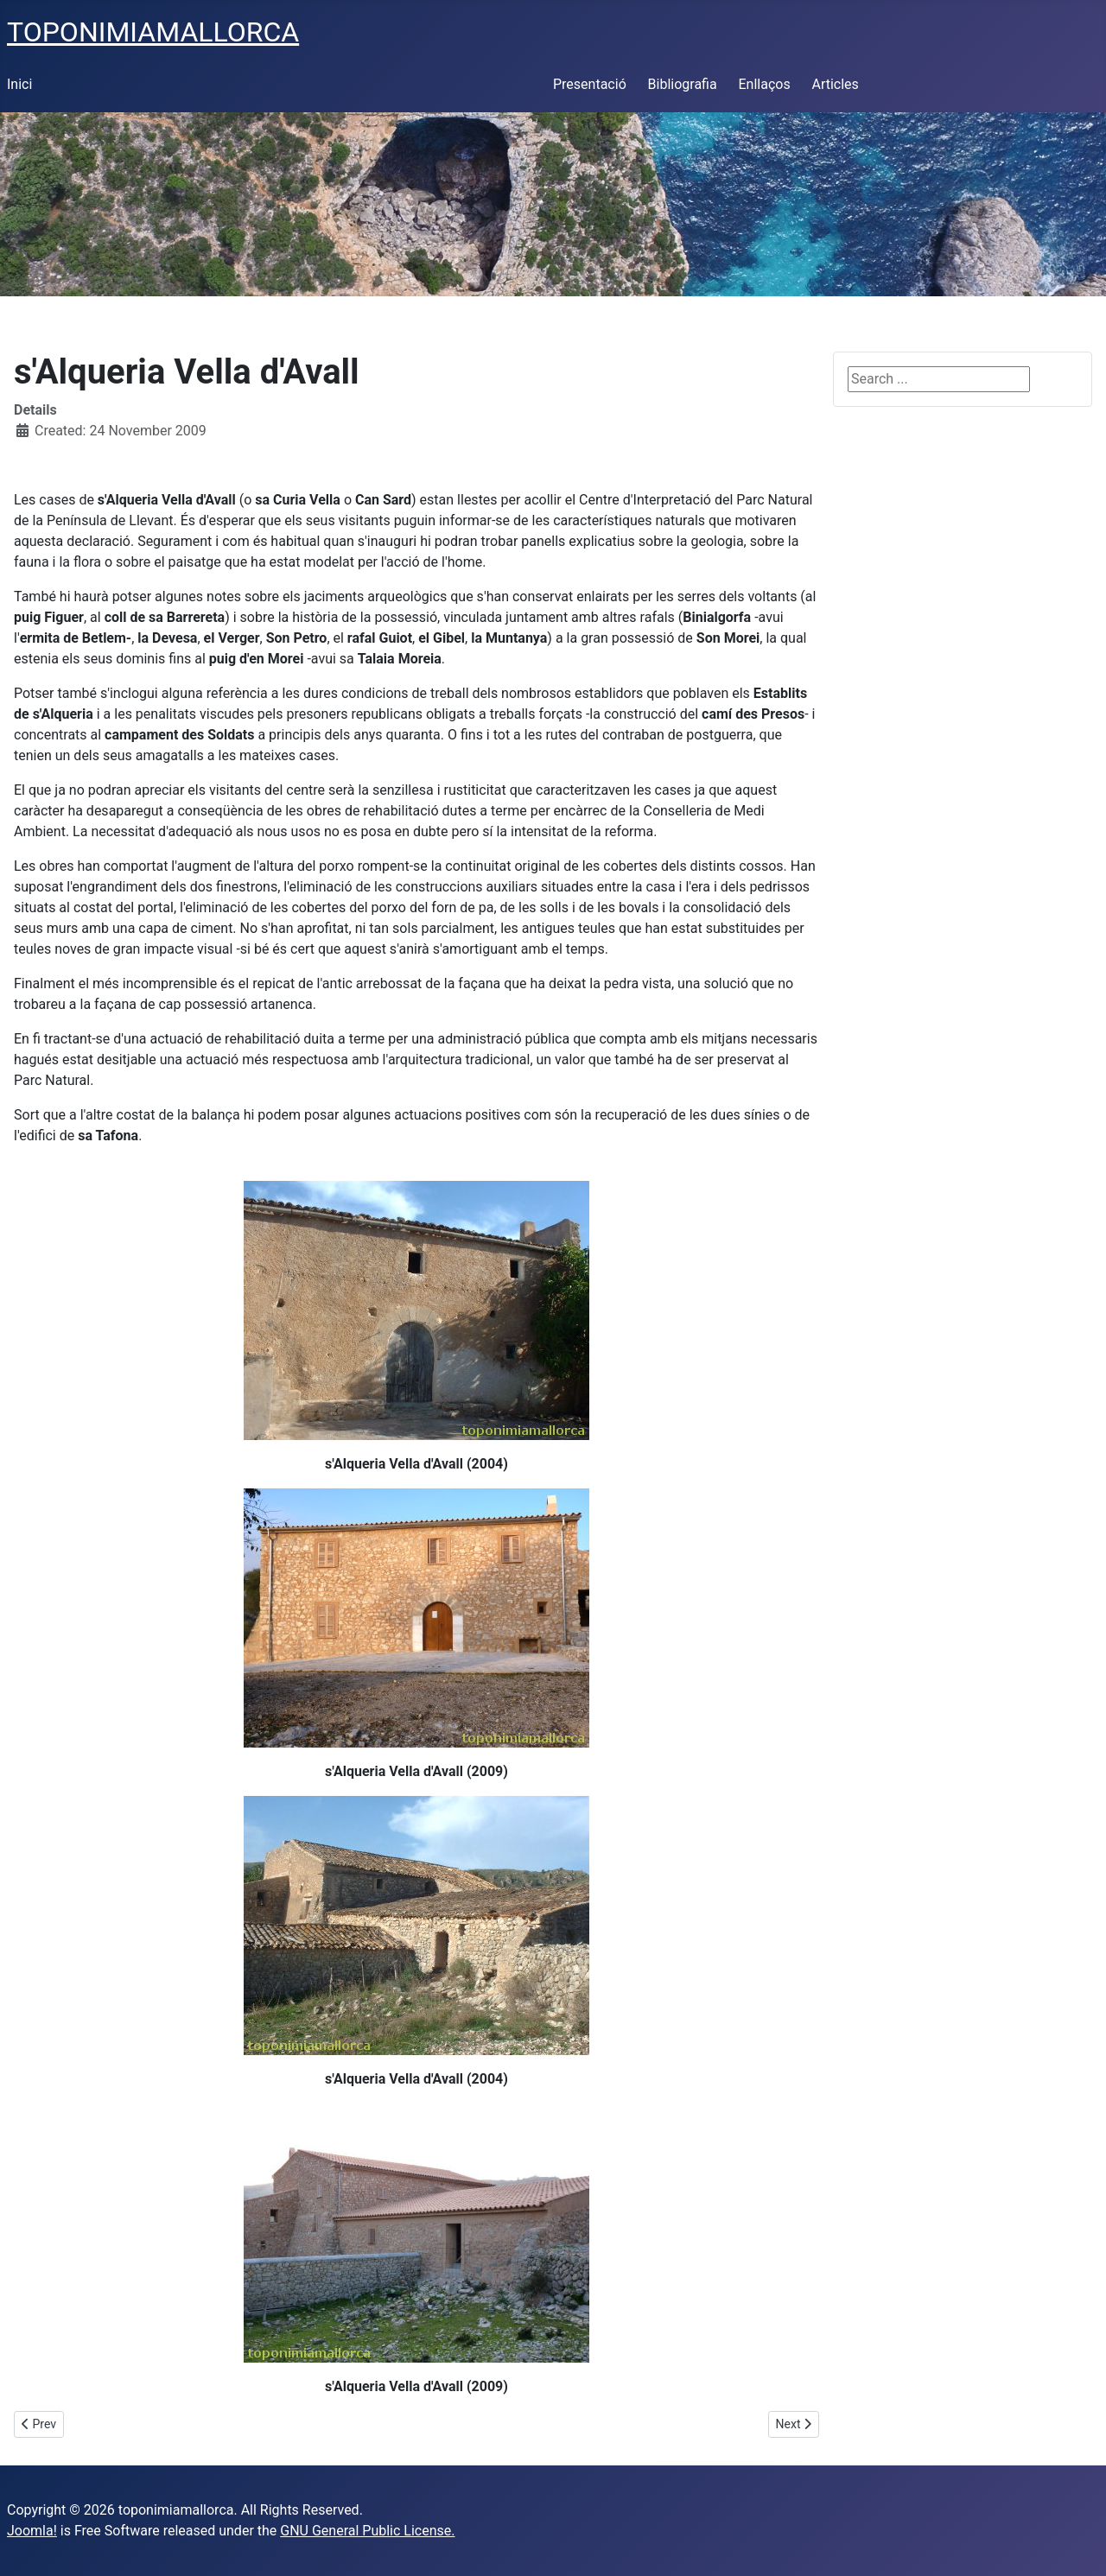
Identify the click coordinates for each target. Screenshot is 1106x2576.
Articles (834, 84)
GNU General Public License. (367, 2530)
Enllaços (764, 84)
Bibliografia (682, 84)
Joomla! (32, 2530)
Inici (19, 84)
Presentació (589, 84)
